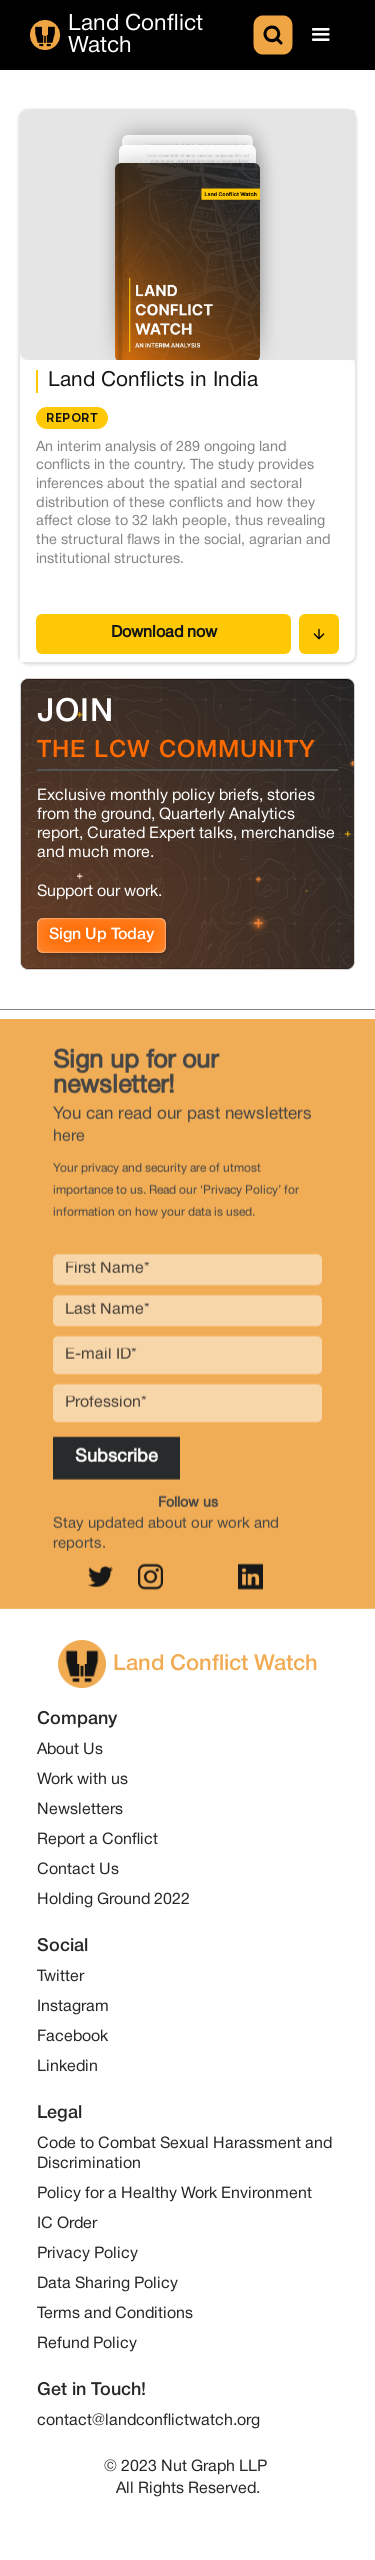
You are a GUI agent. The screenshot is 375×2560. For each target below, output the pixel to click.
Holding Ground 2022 (113, 1900)
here (69, 1146)
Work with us (82, 1780)
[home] (139, 35)
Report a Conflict (97, 1840)
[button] (321, 35)
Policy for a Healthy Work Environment (174, 2194)
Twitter (60, 1977)
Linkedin (67, 2067)
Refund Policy (87, 2344)
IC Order (67, 2224)
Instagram (73, 2007)
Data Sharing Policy (107, 2284)
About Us (70, 1750)
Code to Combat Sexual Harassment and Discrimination (184, 2154)
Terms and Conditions (115, 2314)
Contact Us (78, 1870)
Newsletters (80, 1810)
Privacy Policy (87, 2254)
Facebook (72, 2037)
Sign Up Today (101, 934)
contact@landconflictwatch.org (148, 2421)
